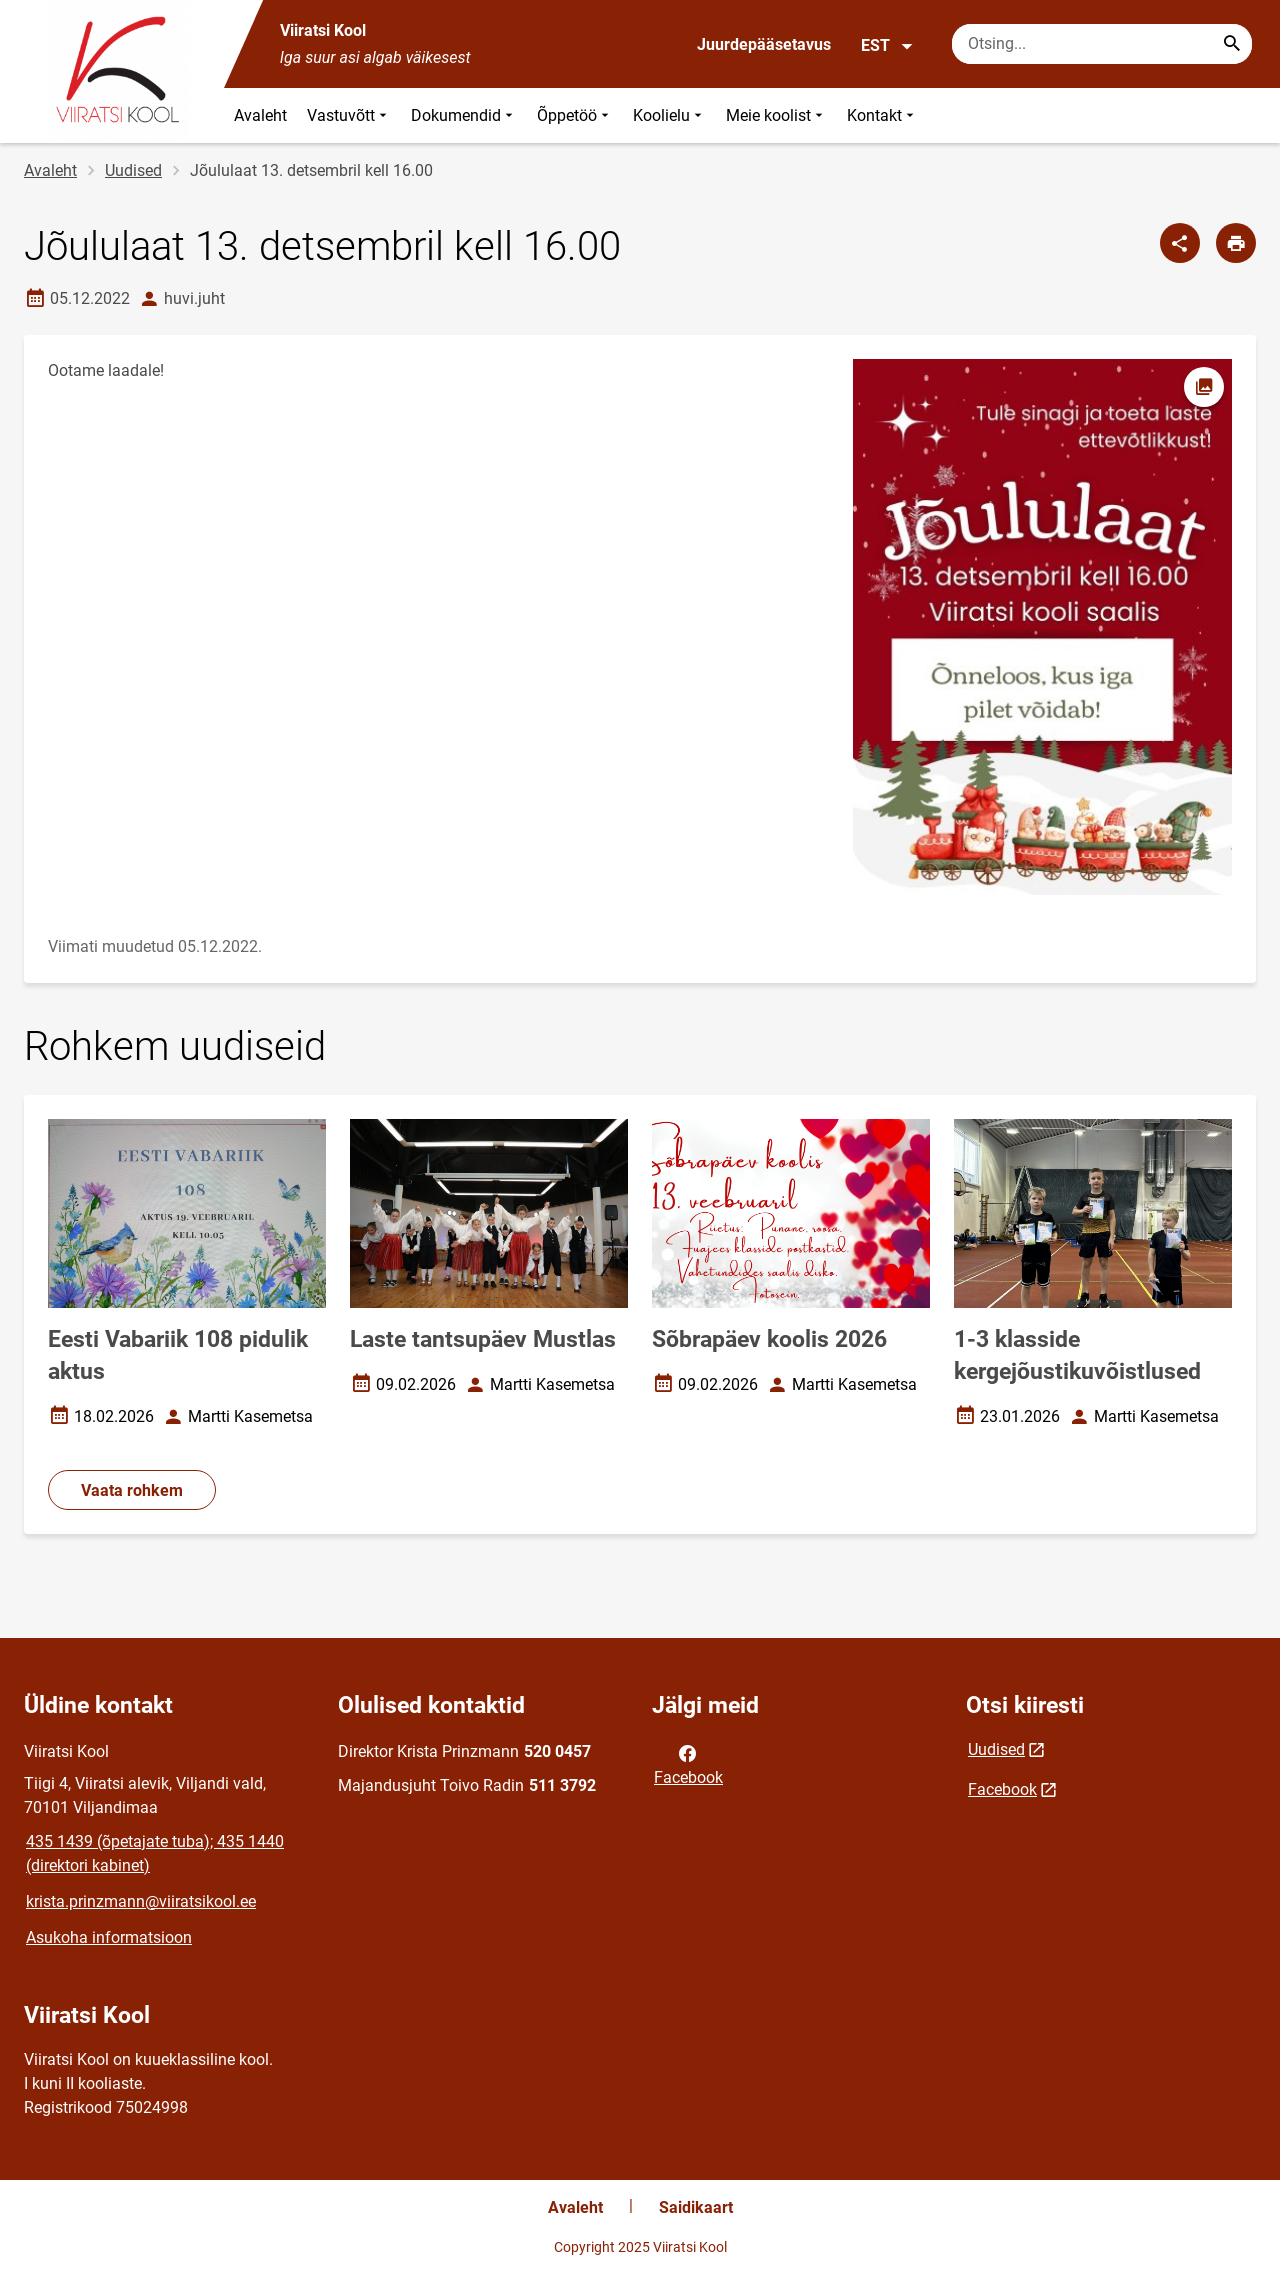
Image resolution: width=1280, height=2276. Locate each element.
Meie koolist (776, 115)
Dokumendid (464, 115)
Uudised (133, 170)
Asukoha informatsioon (109, 1937)
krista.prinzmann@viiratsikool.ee (141, 1901)
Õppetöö (575, 115)
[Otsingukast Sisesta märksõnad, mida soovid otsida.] (1102, 44)
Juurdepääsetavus (764, 44)
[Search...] (1232, 44)
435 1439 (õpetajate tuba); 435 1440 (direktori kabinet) (155, 1853)
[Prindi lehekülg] (1236, 243)
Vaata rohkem (132, 1490)
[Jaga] (1180, 243)
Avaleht (260, 115)
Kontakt (882, 115)
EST (887, 46)
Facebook (688, 1764)
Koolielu (669, 115)
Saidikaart (696, 2207)
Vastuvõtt (349, 115)
